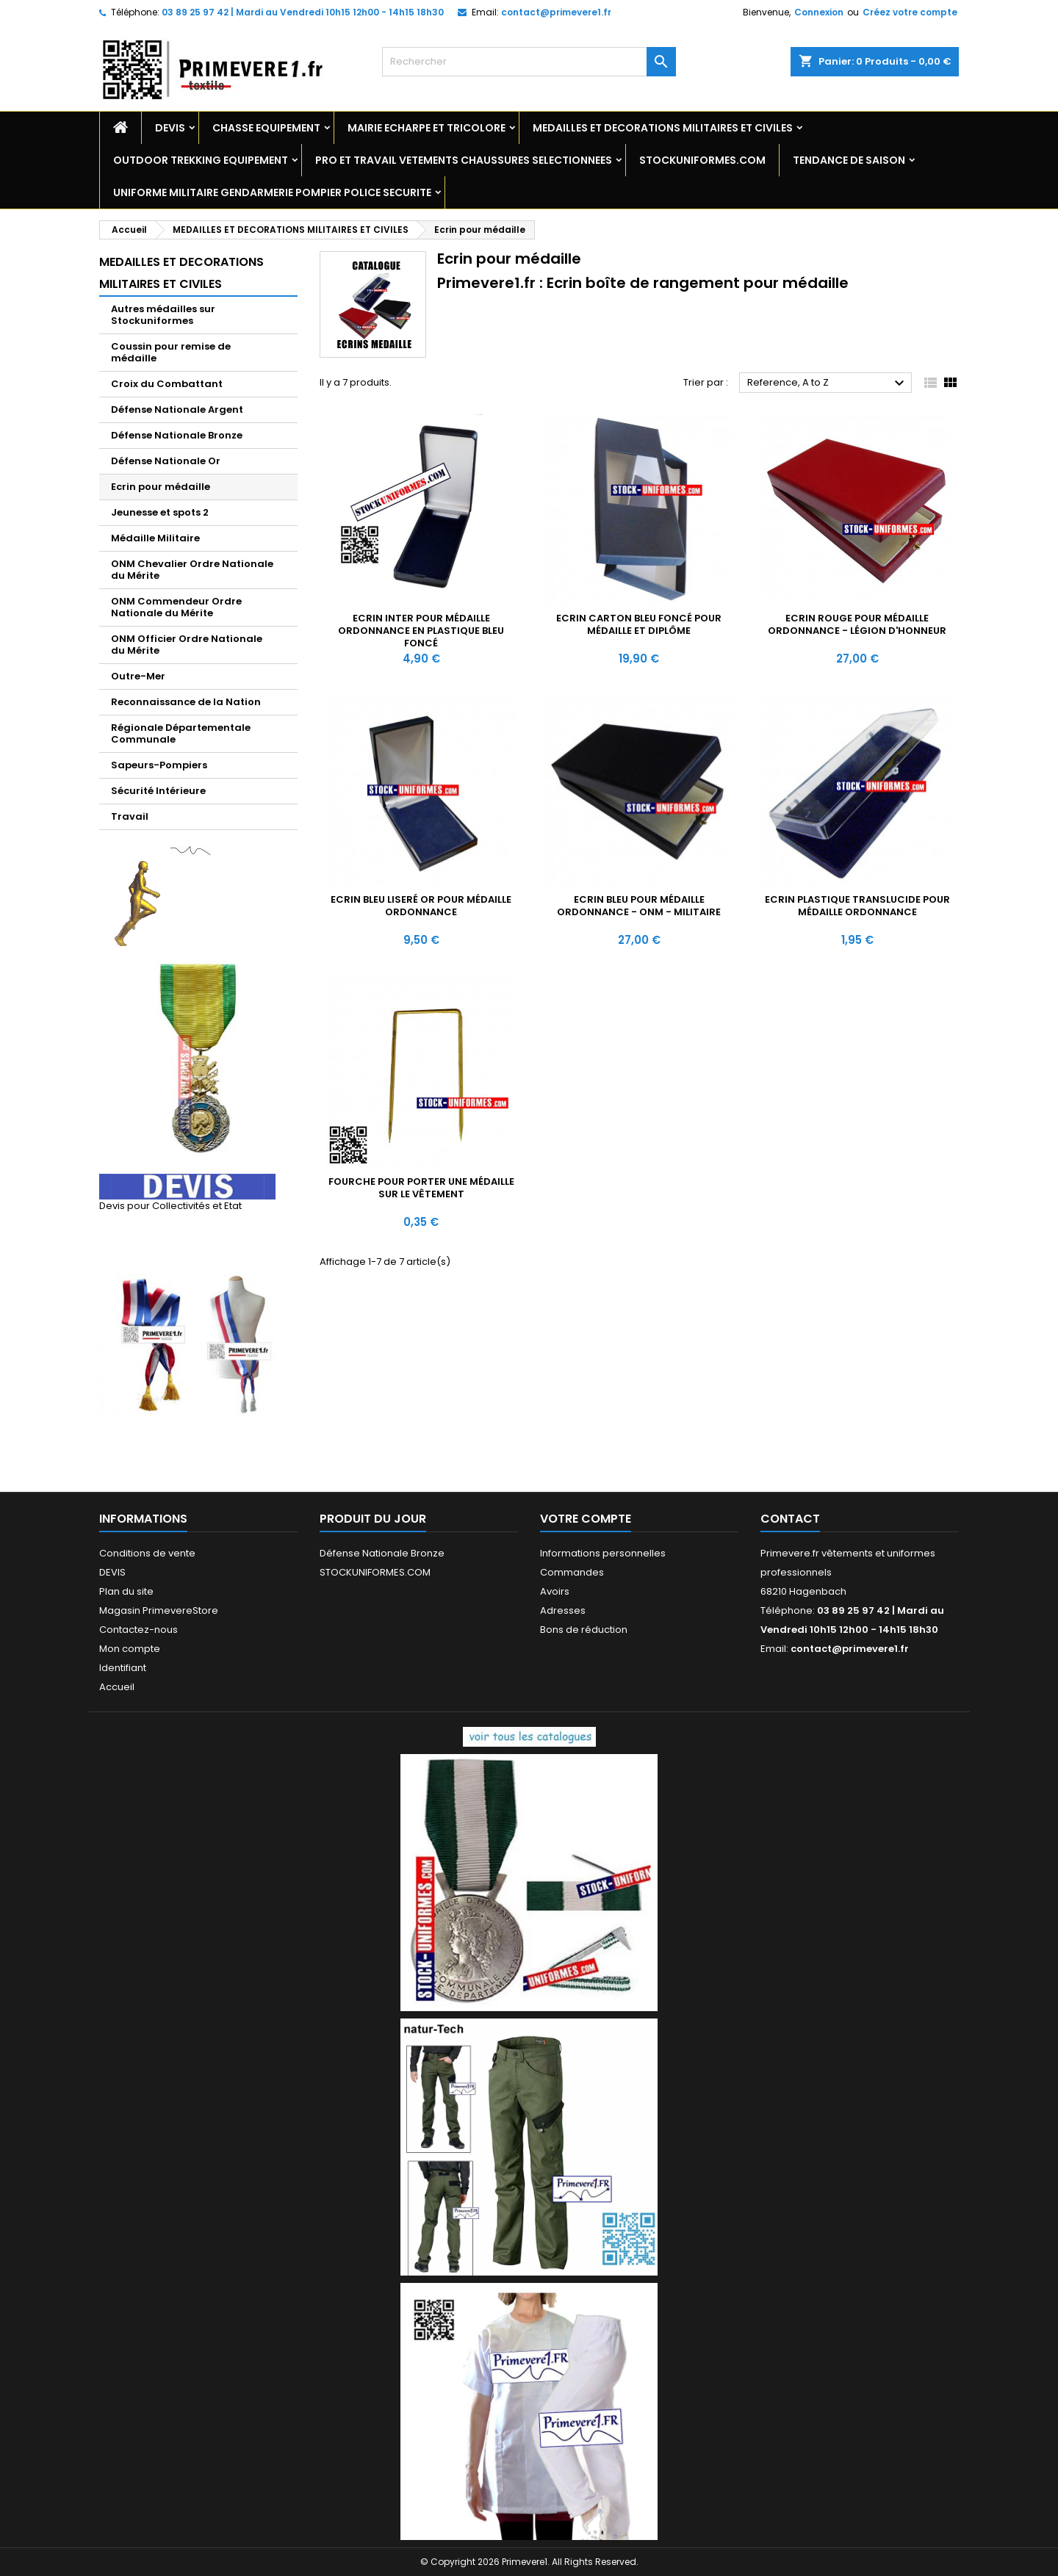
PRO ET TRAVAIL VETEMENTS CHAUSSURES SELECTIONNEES (463, 160)
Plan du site (126, 1591)
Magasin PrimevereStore (158, 1610)
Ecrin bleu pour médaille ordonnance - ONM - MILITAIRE (639, 905)
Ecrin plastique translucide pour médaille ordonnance (857, 905)
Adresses (563, 1610)
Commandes (572, 1572)
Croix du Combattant (167, 384)
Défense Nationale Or (165, 461)
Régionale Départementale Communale (181, 733)
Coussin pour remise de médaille (171, 352)
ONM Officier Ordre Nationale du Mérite (186, 644)
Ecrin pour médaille (160, 487)
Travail (129, 816)
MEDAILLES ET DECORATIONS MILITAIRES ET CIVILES (663, 127)
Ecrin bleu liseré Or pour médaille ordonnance (421, 905)
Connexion (818, 12)
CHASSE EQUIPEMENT (266, 127)
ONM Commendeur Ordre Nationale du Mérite (176, 607)
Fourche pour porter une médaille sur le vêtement (421, 1188)
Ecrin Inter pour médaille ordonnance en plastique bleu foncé (421, 630)
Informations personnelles (603, 1553)
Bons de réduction (583, 1630)
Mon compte (129, 1649)
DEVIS (170, 127)
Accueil (116, 1687)
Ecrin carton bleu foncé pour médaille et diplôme (638, 624)
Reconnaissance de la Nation (186, 702)
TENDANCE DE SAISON (849, 160)
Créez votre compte (910, 12)
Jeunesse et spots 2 (160, 512)
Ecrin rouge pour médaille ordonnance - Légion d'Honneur (857, 624)
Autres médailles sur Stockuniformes (163, 315)
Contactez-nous (138, 1630)
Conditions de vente (147, 1553)
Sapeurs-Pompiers (159, 765)
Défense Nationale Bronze (176, 435)
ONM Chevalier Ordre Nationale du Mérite (192, 569)
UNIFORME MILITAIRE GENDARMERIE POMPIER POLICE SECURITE (272, 192)
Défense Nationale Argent (177, 409)
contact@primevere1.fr (556, 12)
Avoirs (554, 1591)
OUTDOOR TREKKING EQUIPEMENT (200, 160)
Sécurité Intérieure (158, 791)
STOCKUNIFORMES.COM (702, 160)
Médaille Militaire (155, 538)
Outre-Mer (138, 676)
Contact (790, 1518)
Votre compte (585, 1518)
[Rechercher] (529, 61)
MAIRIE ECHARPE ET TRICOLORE (426, 127)
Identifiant (122, 1668)
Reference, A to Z (827, 383)
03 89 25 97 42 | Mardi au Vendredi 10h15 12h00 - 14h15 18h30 (303, 12)
